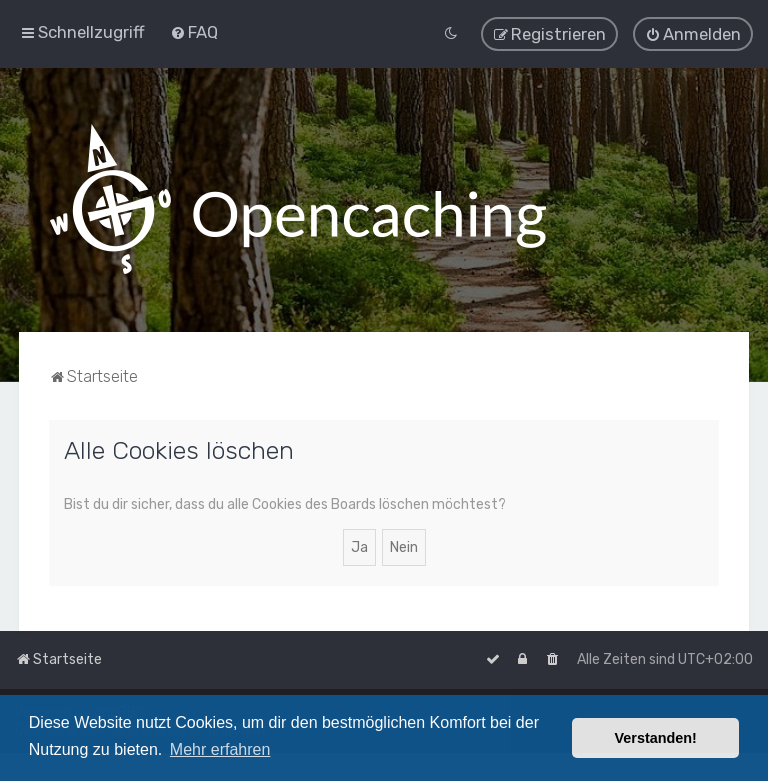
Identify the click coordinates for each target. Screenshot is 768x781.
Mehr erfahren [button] (220, 749)
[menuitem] (194, 32)
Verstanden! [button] (656, 738)
